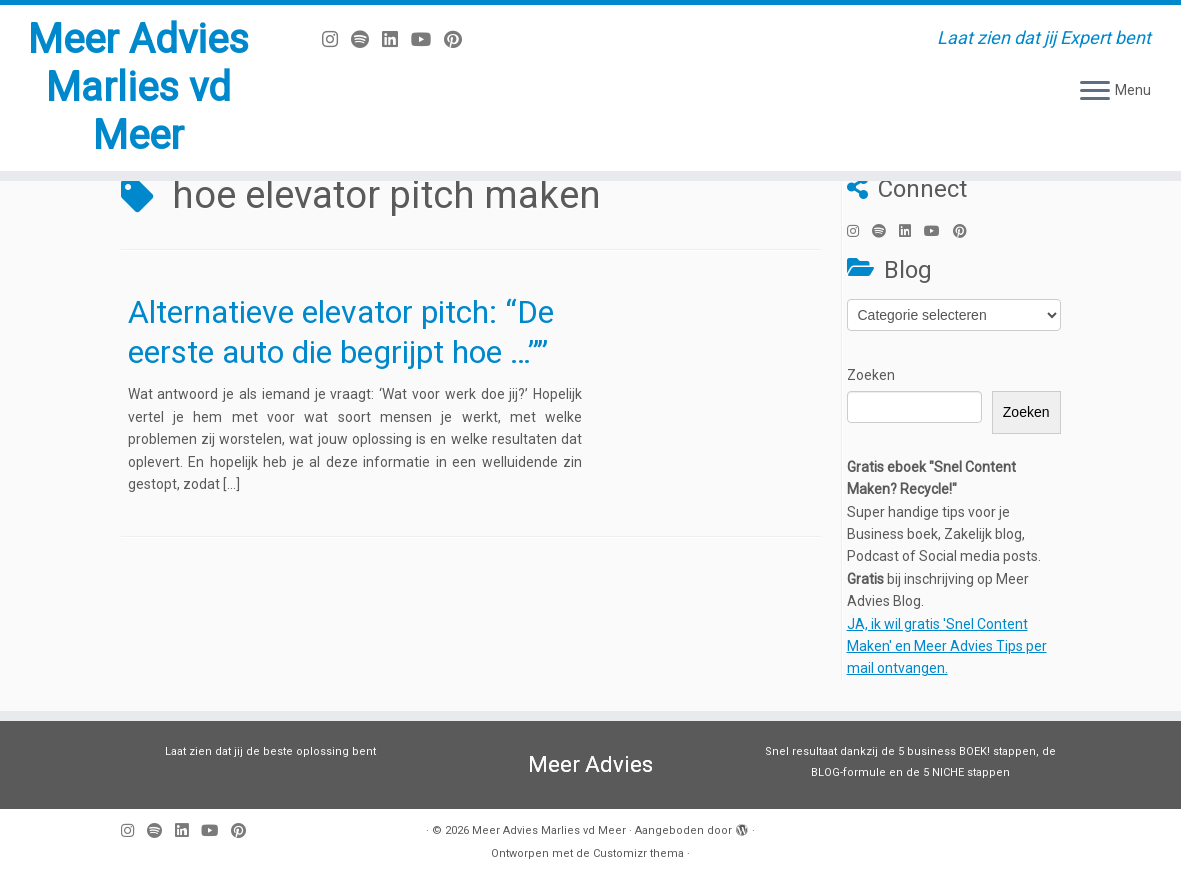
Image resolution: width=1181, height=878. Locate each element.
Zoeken (871, 375)
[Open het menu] (1095, 92)
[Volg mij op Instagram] (336, 39)
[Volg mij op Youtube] (427, 39)
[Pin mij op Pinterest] (459, 39)
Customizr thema (638, 853)
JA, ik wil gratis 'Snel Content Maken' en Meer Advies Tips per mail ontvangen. (947, 646)
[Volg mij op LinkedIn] (396, 39)
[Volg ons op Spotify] (366, 39)
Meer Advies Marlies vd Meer (138, 87)
